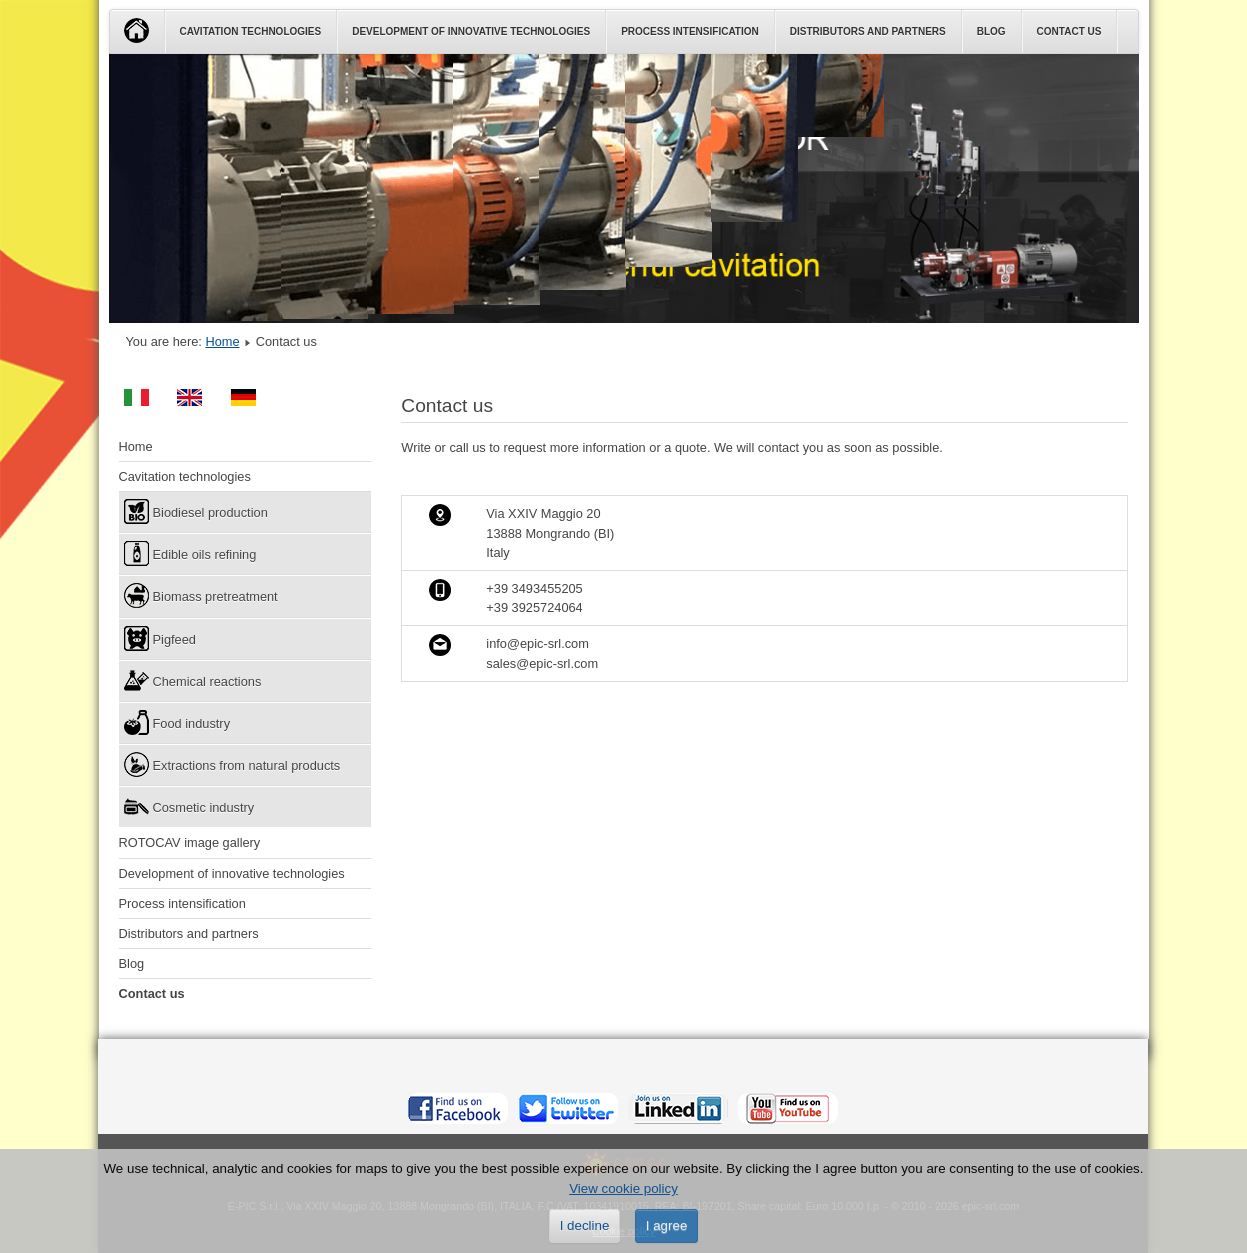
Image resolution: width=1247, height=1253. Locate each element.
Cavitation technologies (251, 31)
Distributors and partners (868, 31)
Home (222, 341)
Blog (991, 31)
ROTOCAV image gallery (190, 842)
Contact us (1069, 31)
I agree (667, 1225)
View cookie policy (623, 1188)
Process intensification (690, 31)
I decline (585, 1225)
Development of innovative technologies (471, 31)
